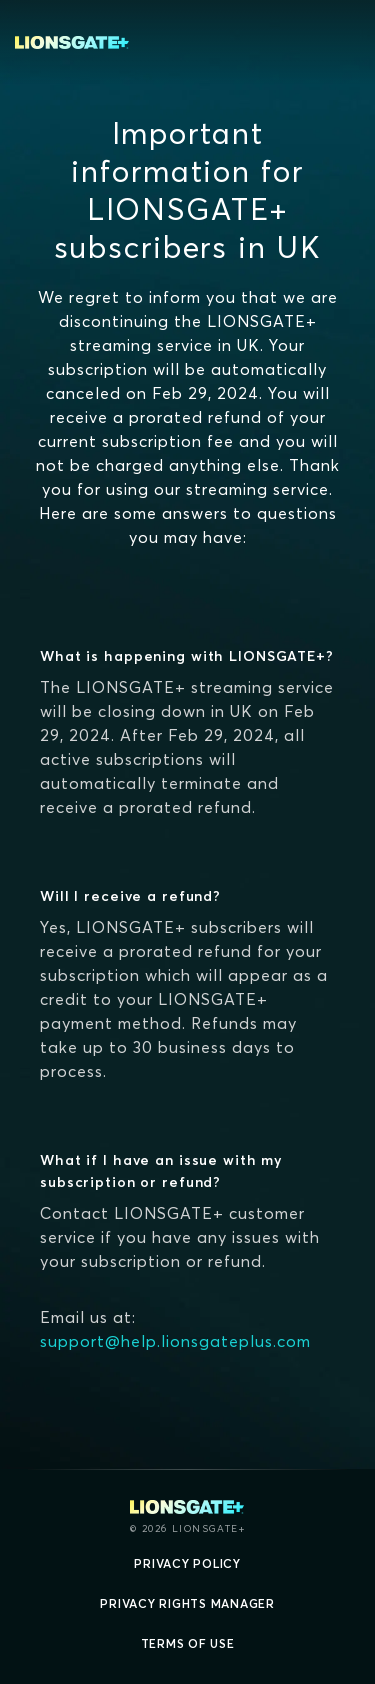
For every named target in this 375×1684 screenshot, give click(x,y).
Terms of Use (188, 1643)
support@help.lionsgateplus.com (175, 1341)
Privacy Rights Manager (187, 1603)
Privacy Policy (187, 1563)
